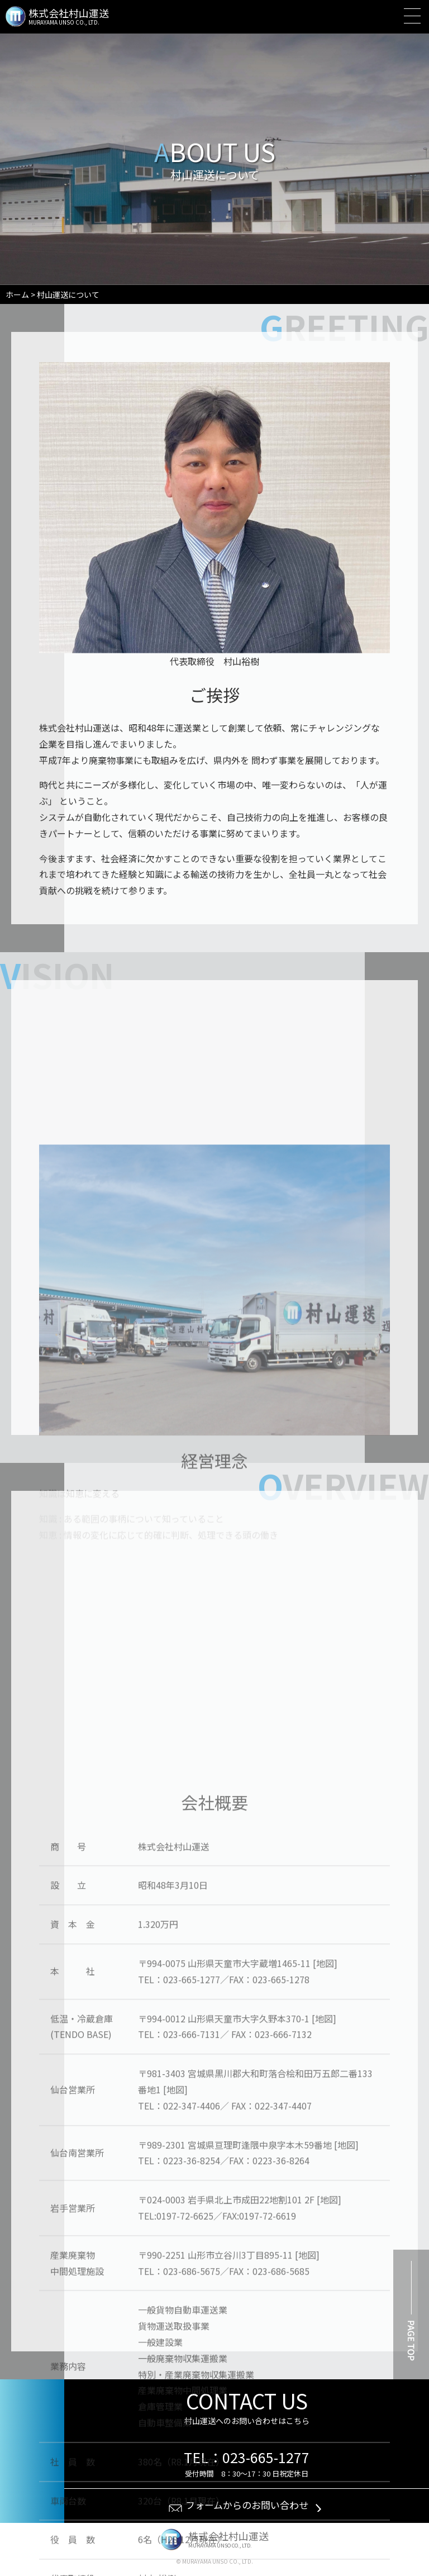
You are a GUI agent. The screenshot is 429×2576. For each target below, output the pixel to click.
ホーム (17, 294)
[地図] (325, 2315)
